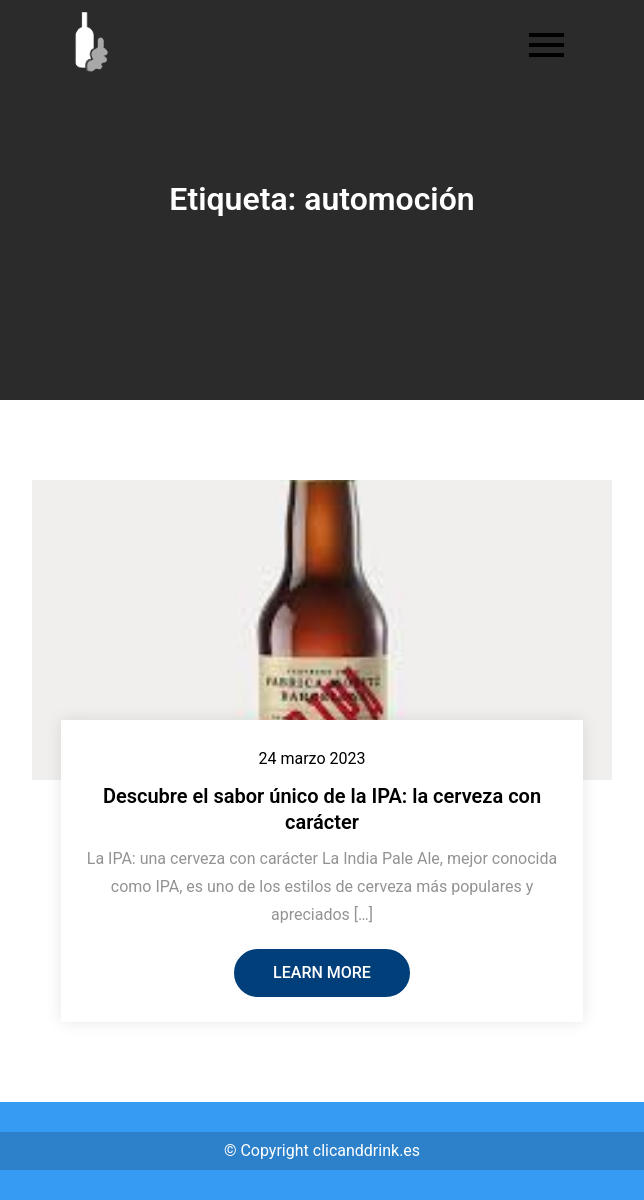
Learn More (322, 972)
